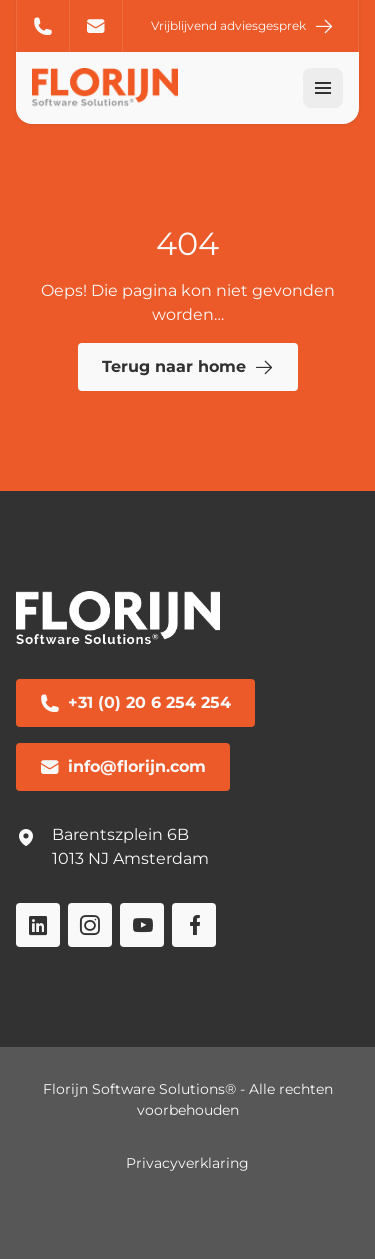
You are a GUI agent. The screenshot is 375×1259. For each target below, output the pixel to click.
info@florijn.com (96, 26)
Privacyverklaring (187, 1163)
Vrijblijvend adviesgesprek (242, 26)
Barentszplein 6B (120, 834)
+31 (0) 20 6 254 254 (43, 26)
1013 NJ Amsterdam (130, 858)
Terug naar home (188, 367)
